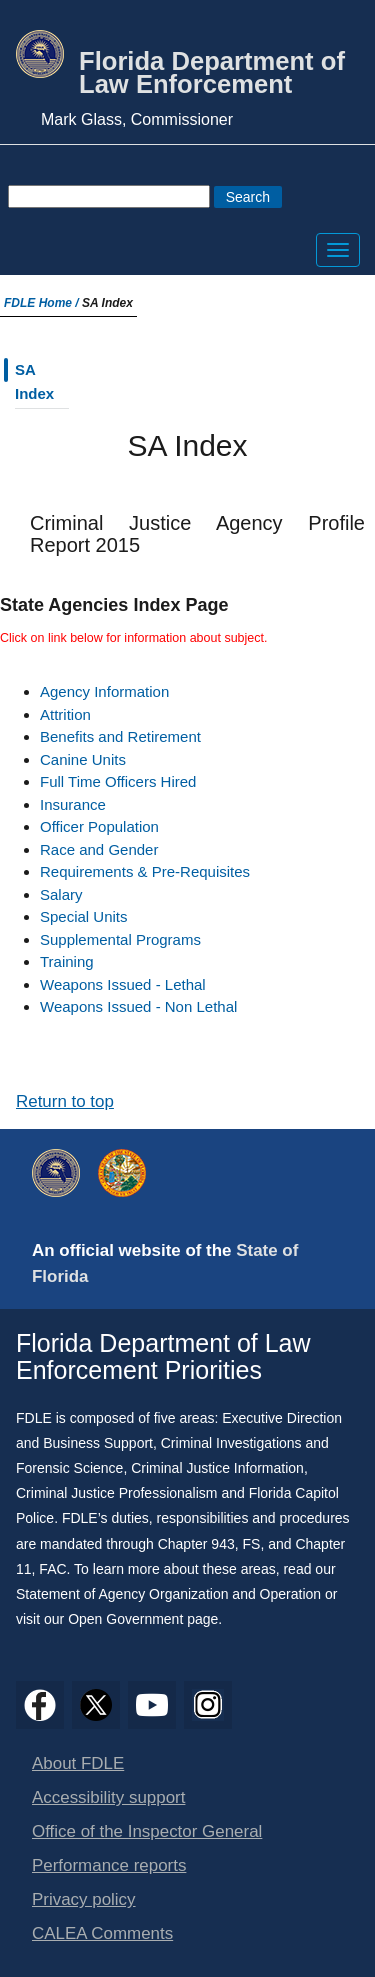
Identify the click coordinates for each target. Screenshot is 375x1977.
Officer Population (99, 826)
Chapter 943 (196, 1544)
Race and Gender (99, 849)
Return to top (65, 1101)
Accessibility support (108, 1797)
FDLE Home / (43, 303)
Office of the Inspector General (147, 1831)
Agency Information (104, 691)
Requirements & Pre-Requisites (145, 871)
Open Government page (143, 1619)
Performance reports (109, 1865)
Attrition (65, 714)
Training (67, 961)
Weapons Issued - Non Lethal (138, 1006)
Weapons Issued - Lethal (123, 984)
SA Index (34, 381)
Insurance (73, 804)
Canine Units (83, 759)
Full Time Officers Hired (118, 781)
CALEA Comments (102, 1933)
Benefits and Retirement (120, 736)
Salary (61, 894)
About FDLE (78, 1763)
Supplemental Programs (120, 939)
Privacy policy (84, 1899)
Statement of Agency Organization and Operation (168, 1594)
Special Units (84, 916)
